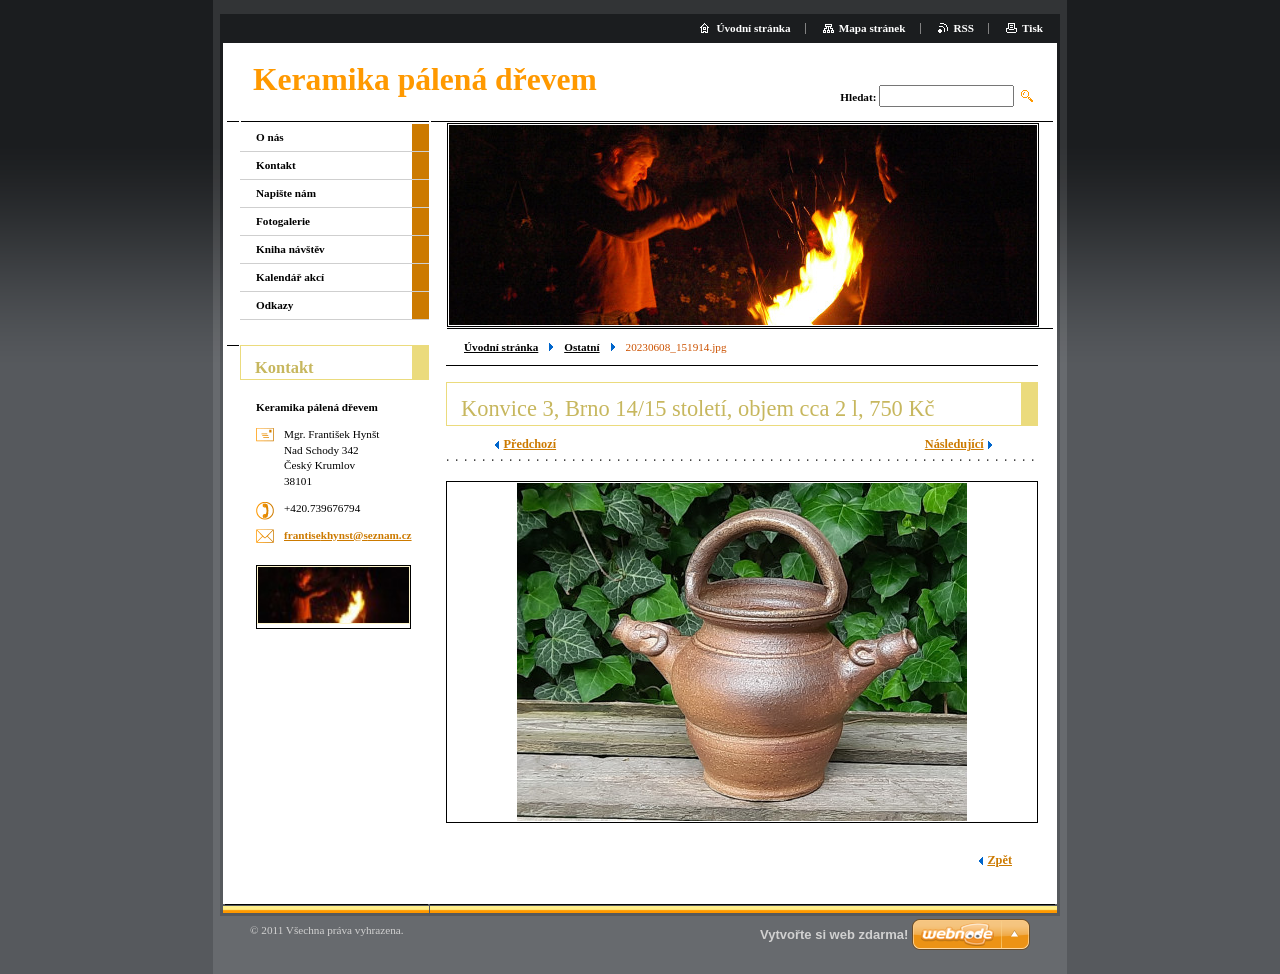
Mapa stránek (872, 28)
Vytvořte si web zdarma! (834, 934)
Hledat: (858, 97)
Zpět (999, 860)
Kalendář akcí (290, 277)
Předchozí (529, 444)
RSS (964, 28)
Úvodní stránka (501, 347)
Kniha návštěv (290, 249)
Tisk (1032, 28)
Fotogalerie (283, 221)
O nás (270, 137)
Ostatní (581, 347)
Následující (954, 444)
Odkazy (274, 305)
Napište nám (286, 193)
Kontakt (276, 165)
